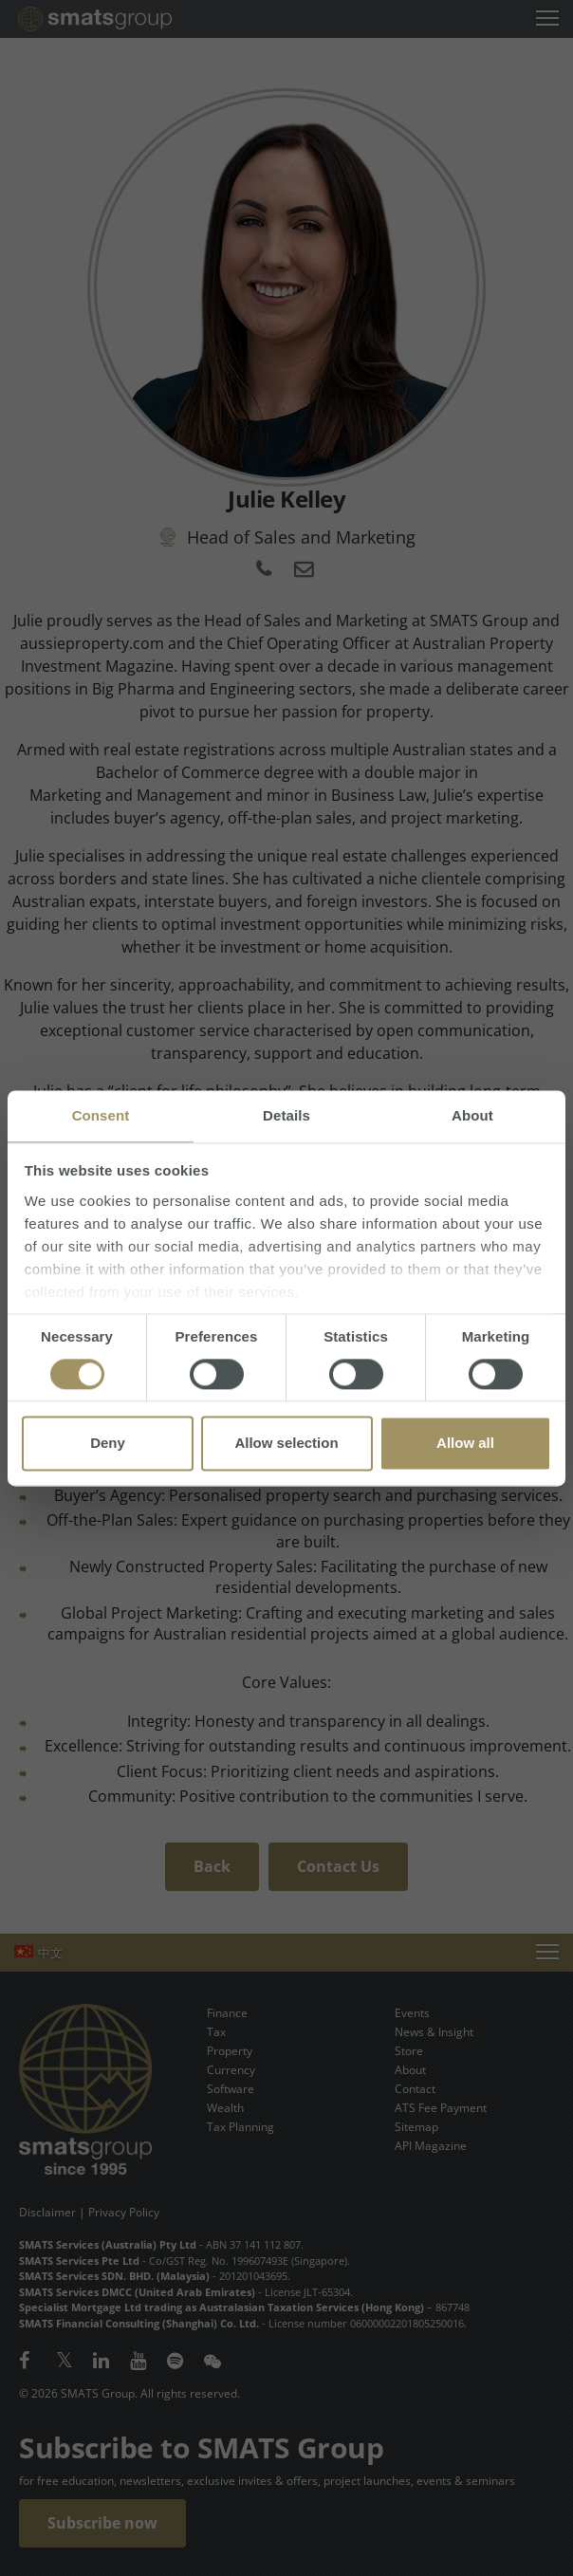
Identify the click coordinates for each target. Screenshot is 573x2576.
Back (212, 1866)
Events (412, 2013)
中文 (50, 1952)
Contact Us (338, 1866)
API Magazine (431, 2146)
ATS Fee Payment (441, 2108)
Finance (227, 2013)
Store (409, 2051)
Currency (231, 2070)
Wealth (225, 2108)
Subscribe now (102, 2522)
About (410, 2070)
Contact (415, 2089)
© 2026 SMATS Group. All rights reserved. (129, 2393)
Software (230, 2089)
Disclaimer (47, 2212)
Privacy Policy (123, 2212)
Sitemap (416, 2127)
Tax (216, 2032)
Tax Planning (240, 2127)
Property (229, 2051)
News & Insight (434, 2032)
